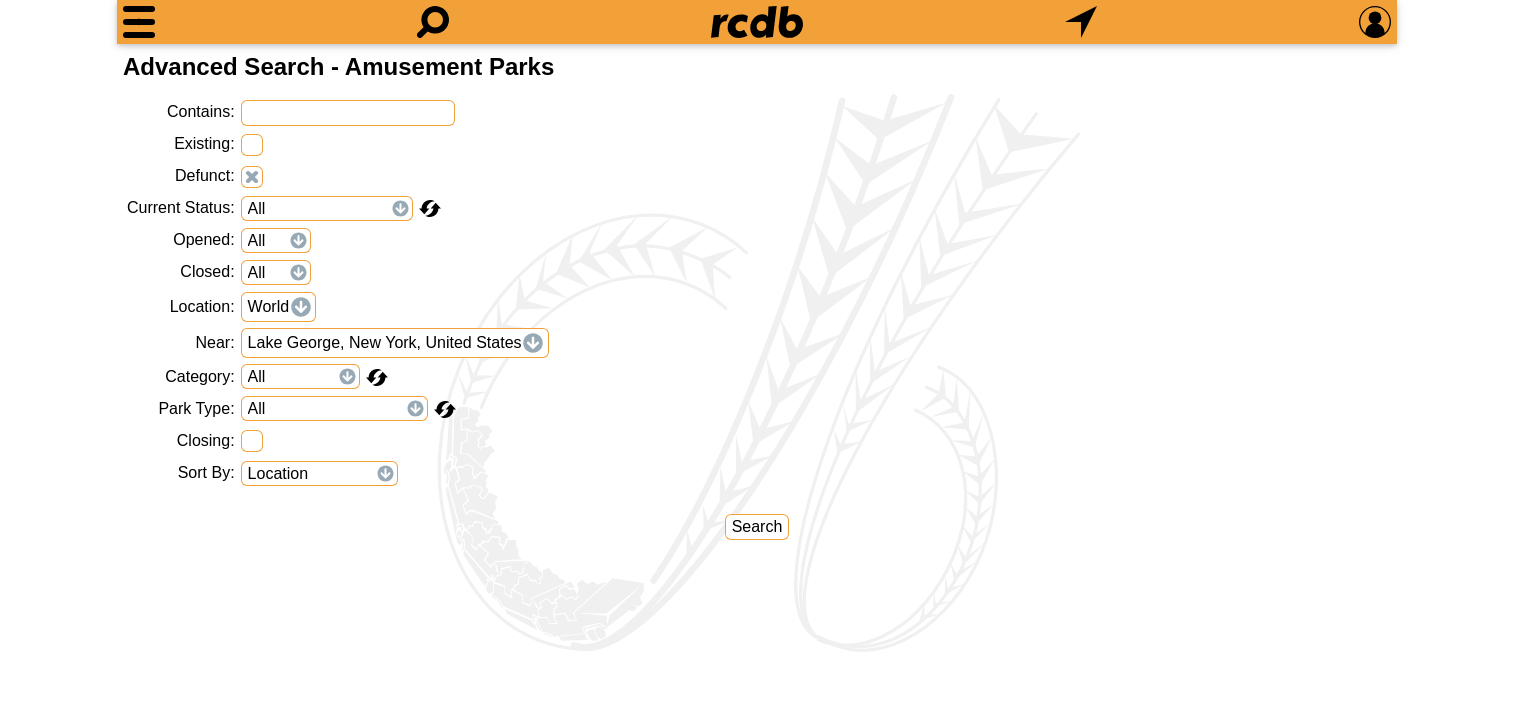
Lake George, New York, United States (385, 342)
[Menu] (139, 22)
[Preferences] (1375, 22)
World (269, 306)
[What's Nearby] (1081, 22)
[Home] (757, 22)
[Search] (433, 22)
